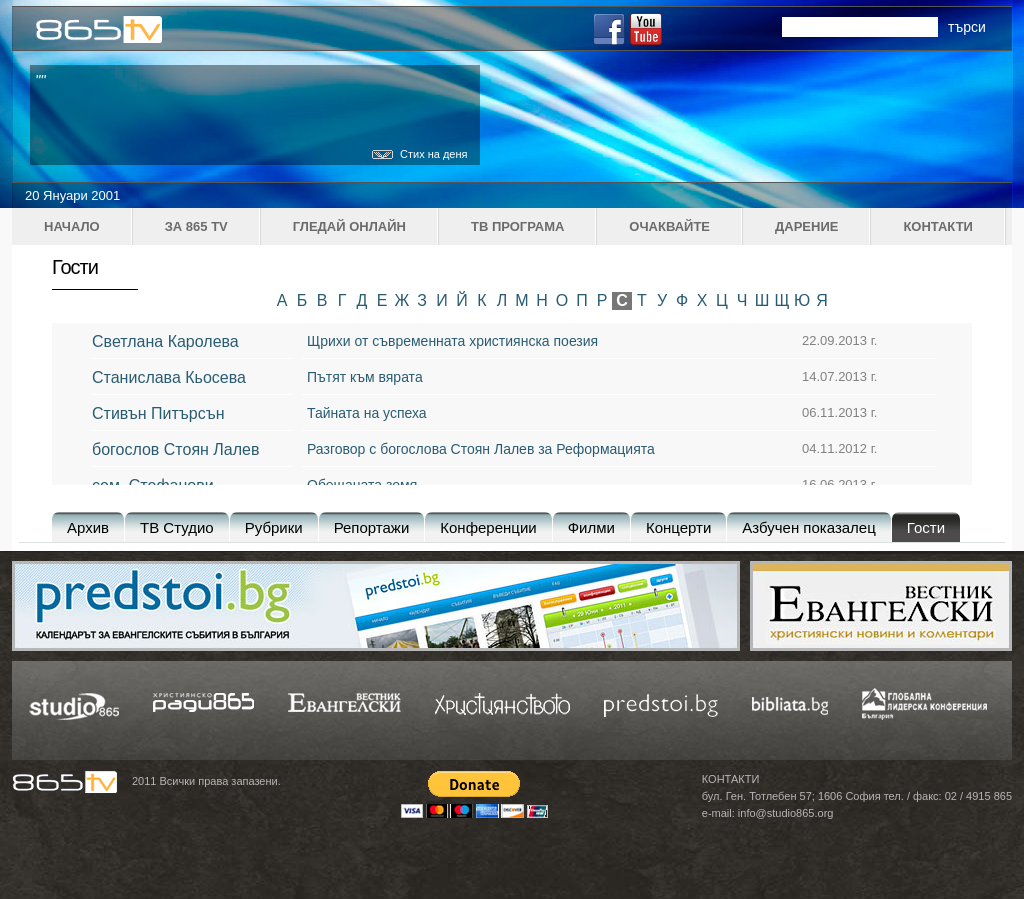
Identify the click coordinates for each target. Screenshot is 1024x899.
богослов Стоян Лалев (175, 449)
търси (967, 27)
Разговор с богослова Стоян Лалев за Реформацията (481, 449)
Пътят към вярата (365, 377)
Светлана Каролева (165, 341)
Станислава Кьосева (169, 377)
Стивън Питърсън (158, 413)
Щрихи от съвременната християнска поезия (452, 341)
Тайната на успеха (367, 413)
